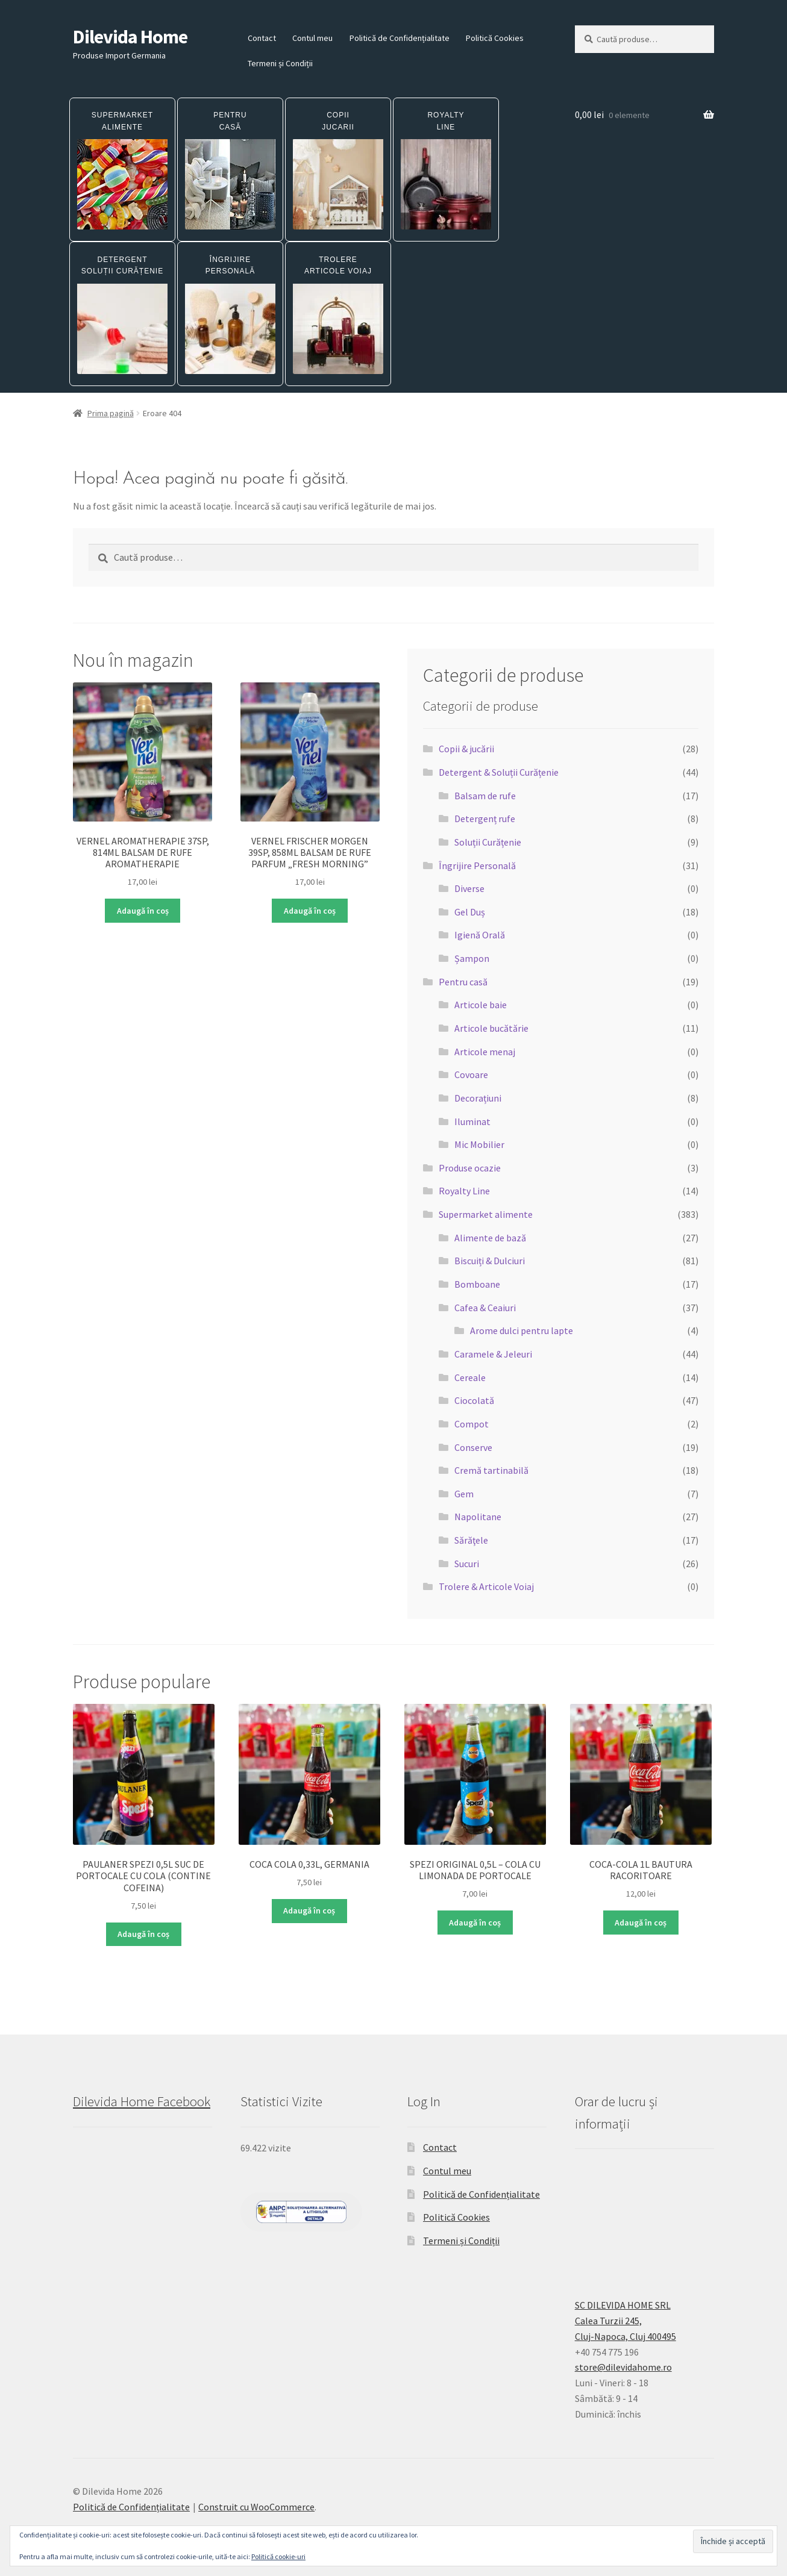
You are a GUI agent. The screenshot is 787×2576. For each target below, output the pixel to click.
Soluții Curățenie (487, 842)
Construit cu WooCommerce (256, 2507)
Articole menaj (484, 1052)
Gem (464, 1494)
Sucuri (466, 1564)
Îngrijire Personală (477, 865)
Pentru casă (463, 982)
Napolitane (477, 1517)
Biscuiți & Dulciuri (489, 1261)
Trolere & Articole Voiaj (486, 1586)
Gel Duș (469, 912)
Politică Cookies (495, 38)
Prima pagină (110, 413)
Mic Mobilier (479, 1144)
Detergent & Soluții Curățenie (499, 772)
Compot (471, 1424)
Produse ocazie (470, 1168)
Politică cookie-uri (278, 2556)
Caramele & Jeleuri (493, 1354)
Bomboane (477, 1284)
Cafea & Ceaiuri (485, 1308)
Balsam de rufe (485, 796)
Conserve (473, 1447)
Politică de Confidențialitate (400, 38)
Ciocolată (474, 1400)
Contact (262, 38)
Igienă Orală (479, 935)
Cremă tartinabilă (491, 1470)
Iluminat (472, 1121)
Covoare (471, 1074)
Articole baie (480, 1005)
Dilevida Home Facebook (141, 2101)
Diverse (469, 888)
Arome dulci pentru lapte (521, 1330)
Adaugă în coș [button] (143, 910)
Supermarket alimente (486, 1214)
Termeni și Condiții (280, 63)
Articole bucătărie (491, 1028)
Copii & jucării (466, 749)
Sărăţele (471, 1540)
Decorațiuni (477, 1098)
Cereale (470, 1377)
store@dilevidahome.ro (623, 2367)
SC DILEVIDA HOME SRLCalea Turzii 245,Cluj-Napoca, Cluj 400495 (625, 2320)
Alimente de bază (490, 1238)
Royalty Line (464, 1191)
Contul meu (312, 38)
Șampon (471, 958)
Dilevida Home (130, 37)
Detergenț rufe (484, 818)
